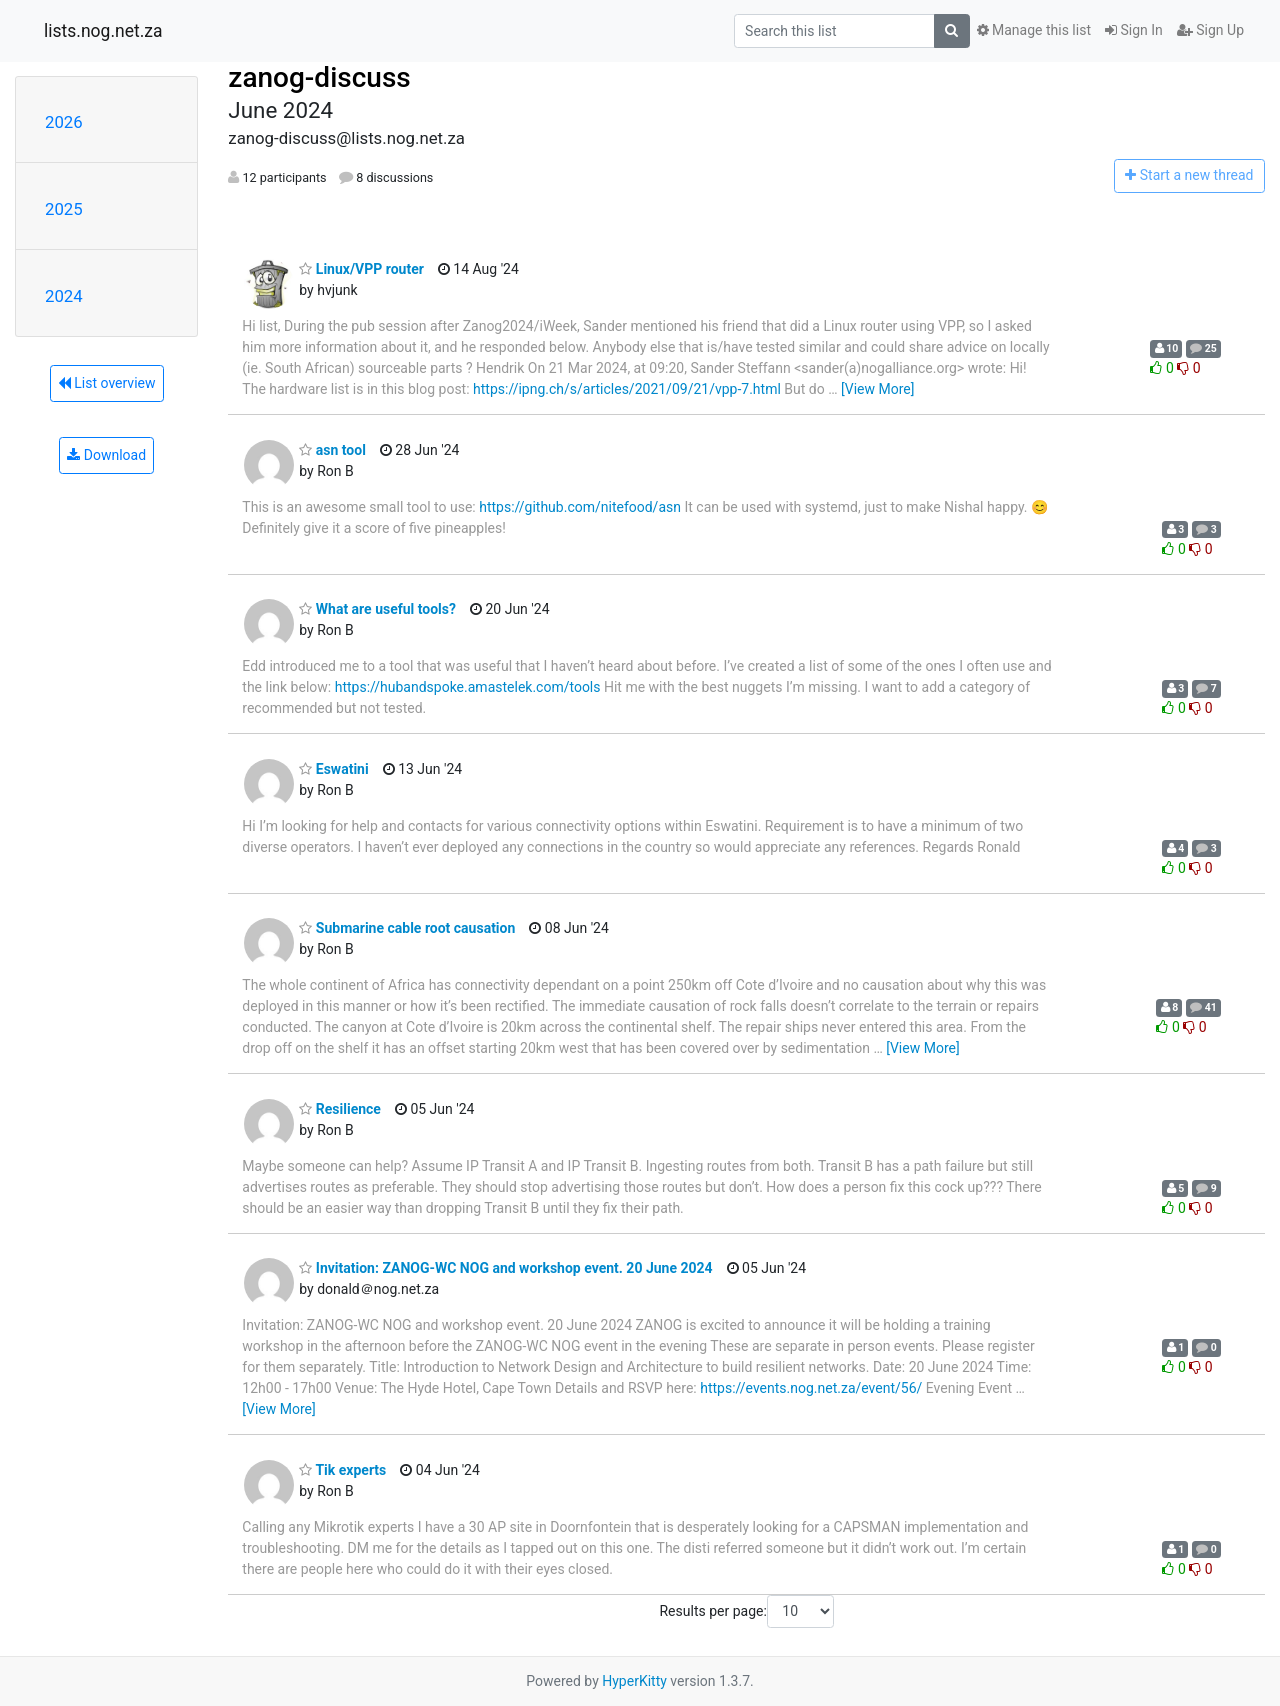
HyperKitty (634, 1681)
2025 (64, 209)
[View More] (877, 389)
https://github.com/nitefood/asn (580, 507)
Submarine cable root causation (407, 928)
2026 (64, 122)
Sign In (1134, 30)
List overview (107, 383)
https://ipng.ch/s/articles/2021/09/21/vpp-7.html (627, 389)
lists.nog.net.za (103, 31)
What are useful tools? (377, 609)
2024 (64, 296)
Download (106, 455)
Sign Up (1210, 30)
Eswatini (333, 769)
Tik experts (342, 1470)
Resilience (340, 1109)
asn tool (332, 450)
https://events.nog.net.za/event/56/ (811, 1388)
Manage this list (1034, 30)
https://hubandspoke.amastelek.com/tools (468, 687)
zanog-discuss (319, 77)
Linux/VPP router (361, 269)
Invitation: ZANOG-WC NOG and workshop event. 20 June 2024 (505, 1268)
